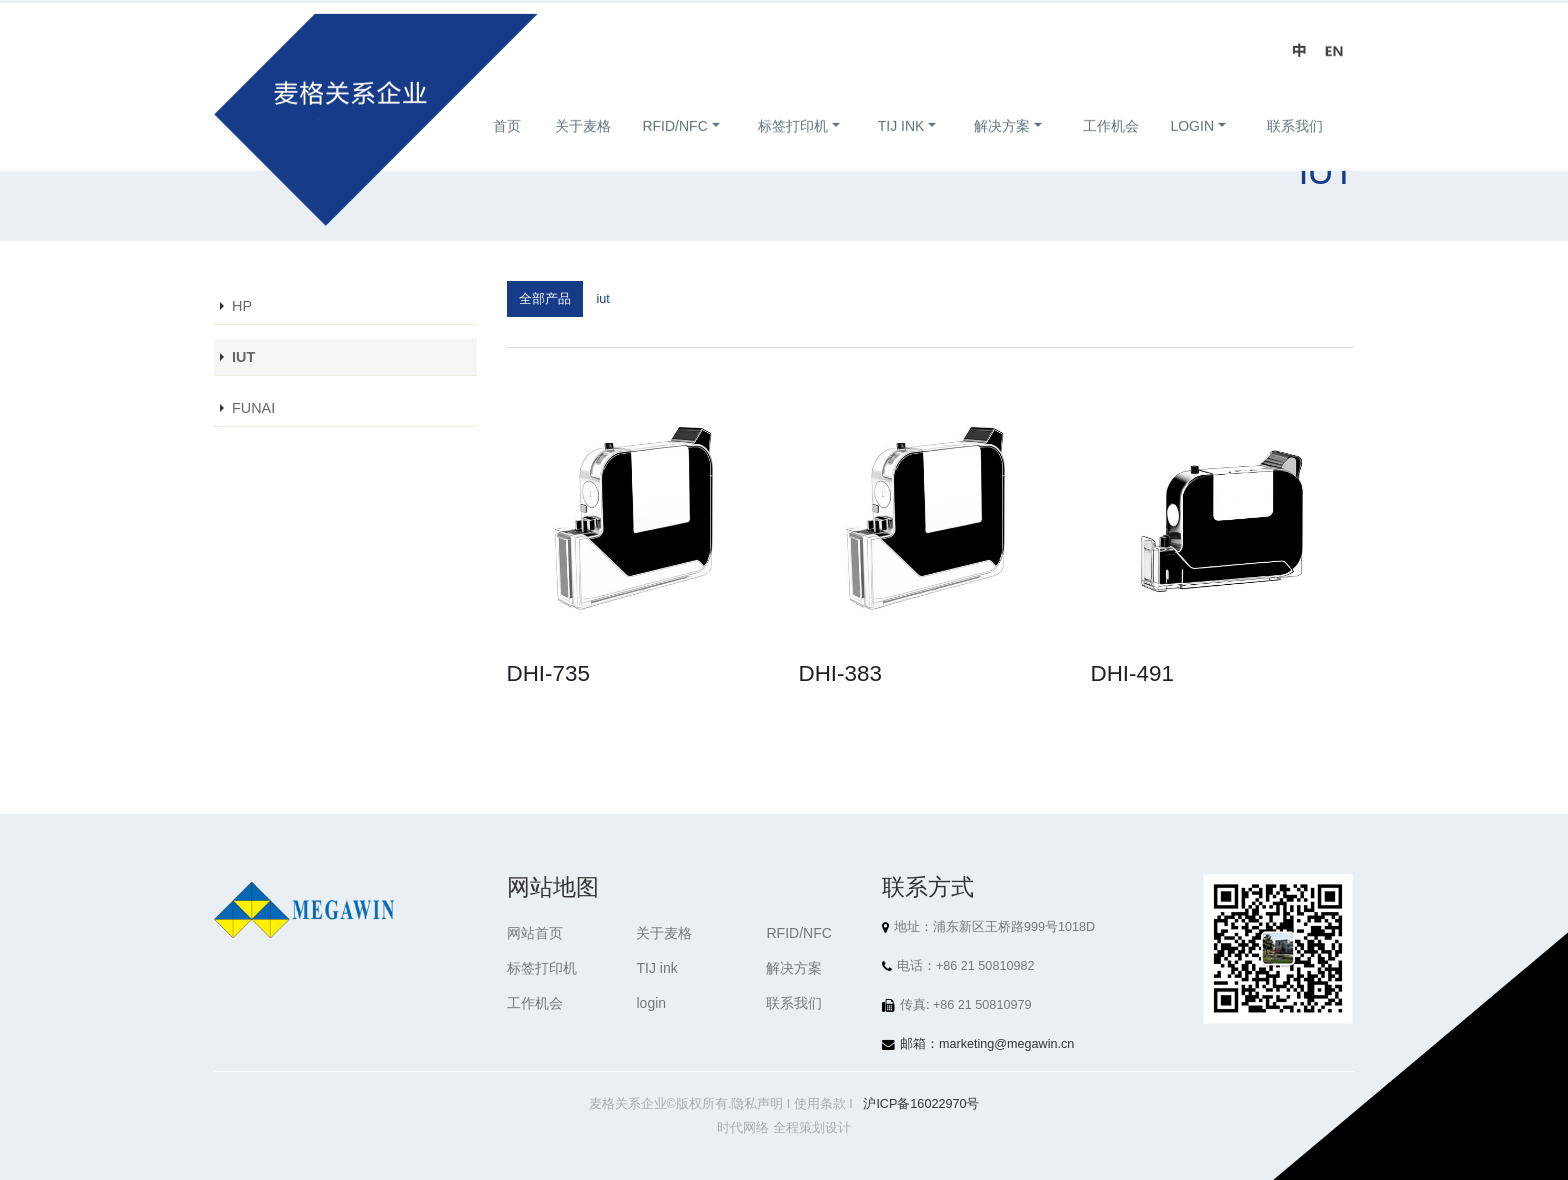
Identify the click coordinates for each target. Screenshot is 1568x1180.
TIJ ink (901, 148)
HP (242, 306)
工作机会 (1111, 148)
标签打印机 (793, 148)
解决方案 (1002, 148)
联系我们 (1295, 148)
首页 (507, 148)
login (1192, 148)
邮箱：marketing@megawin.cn (987, 1044)
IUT (243, 357)
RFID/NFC (674, 148)
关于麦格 (583, 148)
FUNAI (253, 408)
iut (603, 299)
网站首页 (535, 933)
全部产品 (545, 299)
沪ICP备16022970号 (921, 1104)
